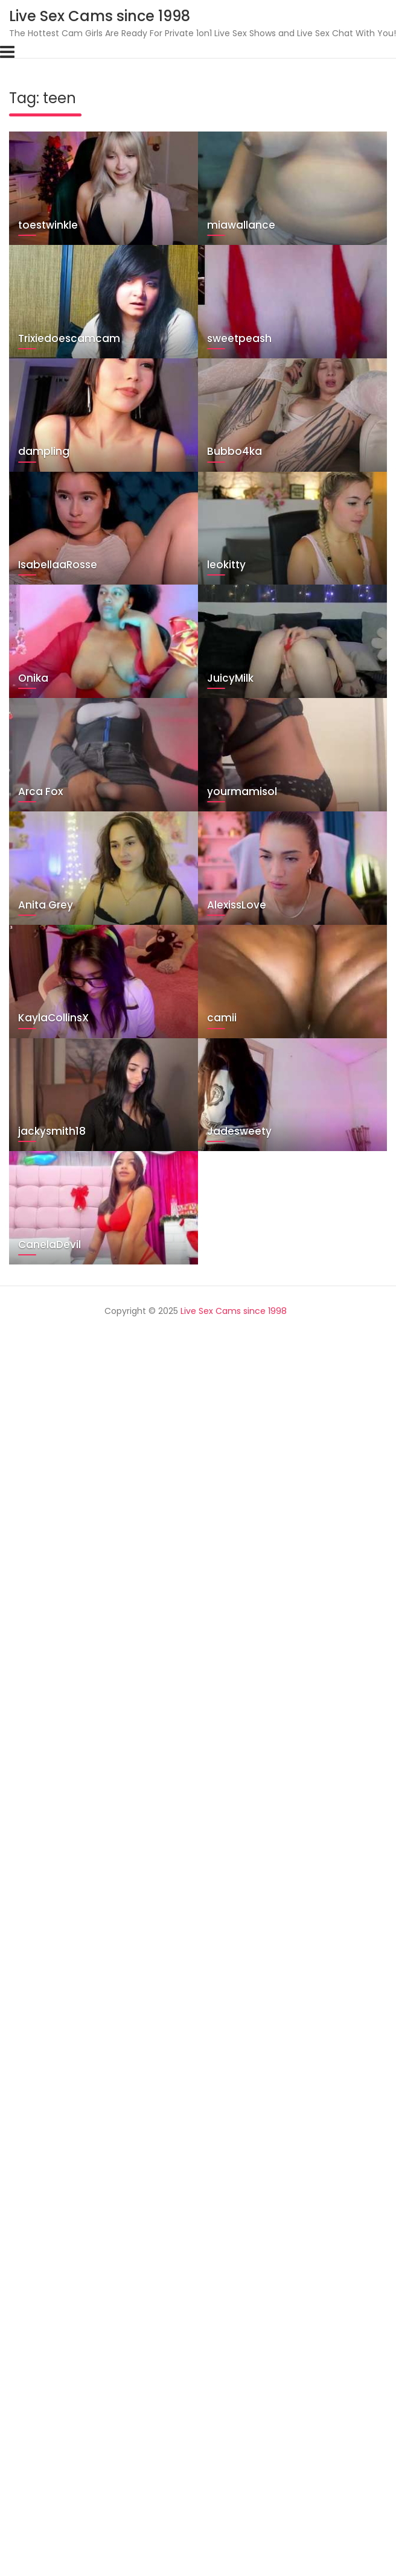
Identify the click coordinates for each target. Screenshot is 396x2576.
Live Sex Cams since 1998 (99, 16)
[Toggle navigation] (7, 52)
